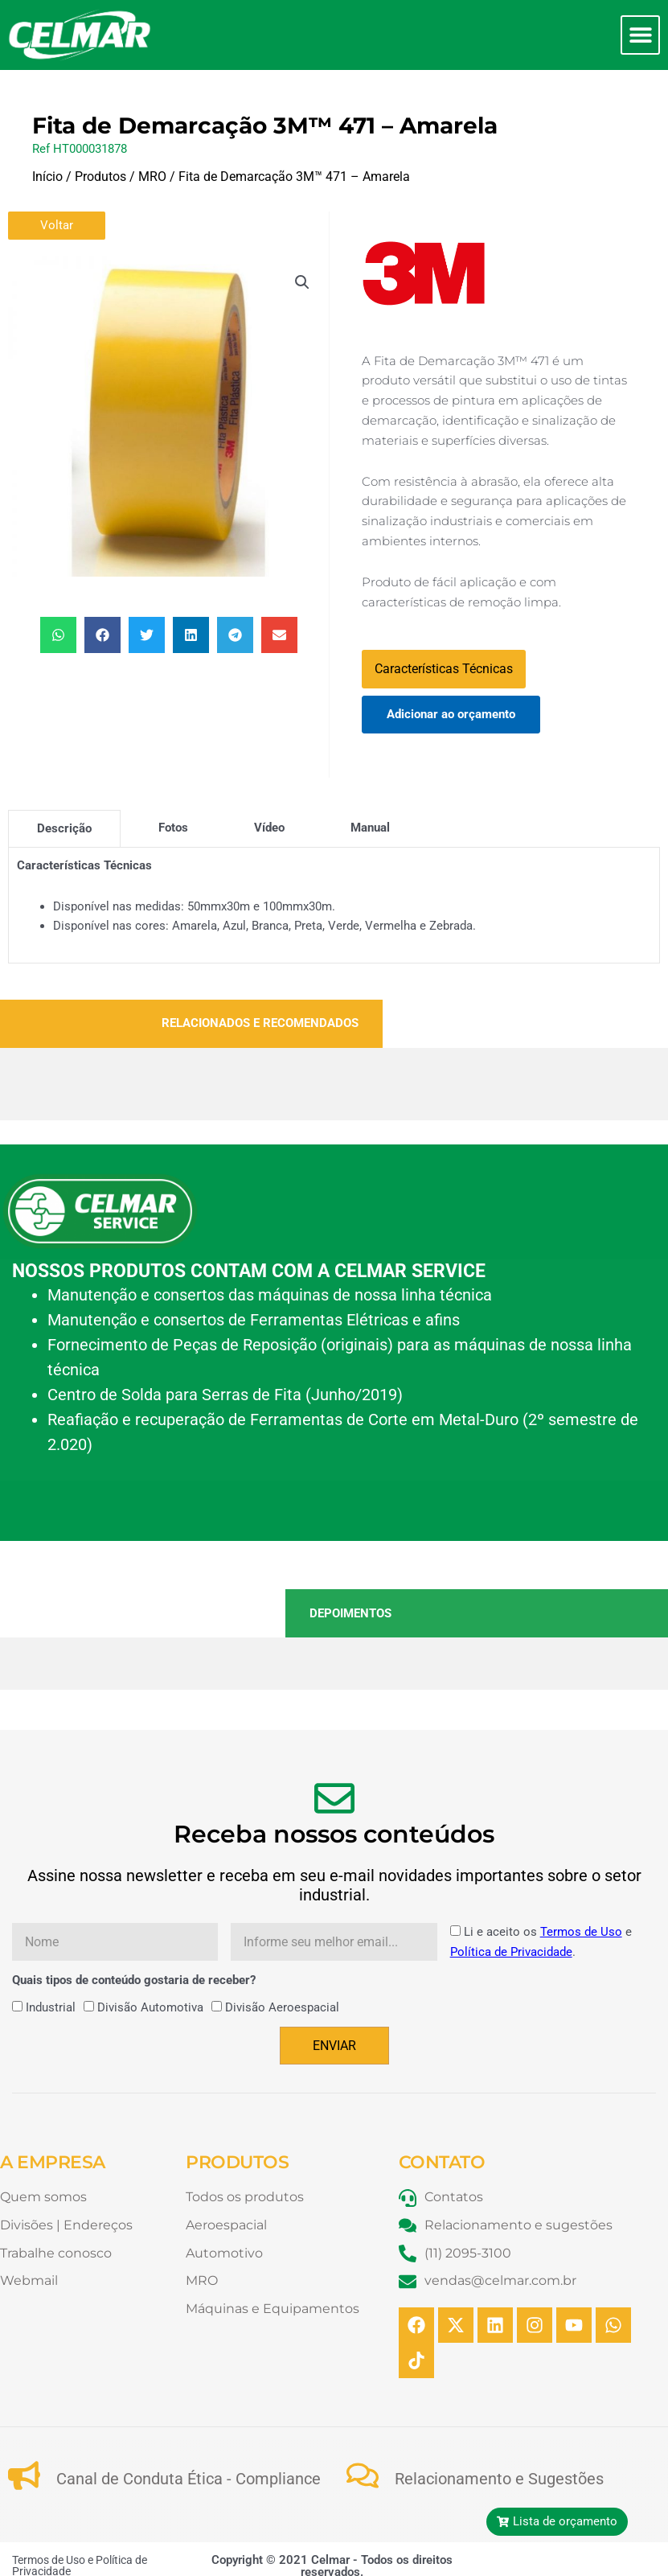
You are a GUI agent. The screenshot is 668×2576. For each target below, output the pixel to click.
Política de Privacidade (511, 1952)
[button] (640, 35)
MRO (152, 176)
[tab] (64, 828)
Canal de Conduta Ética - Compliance (188, 2478)
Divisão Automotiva (150, 2007)
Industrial (51, 2007)
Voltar (56, 225)
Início (47, 176)
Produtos (100, 176)
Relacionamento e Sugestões (499, 2478)
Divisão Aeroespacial (282, 2007)
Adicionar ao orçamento (451, 714)
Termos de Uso (581, 1932)
